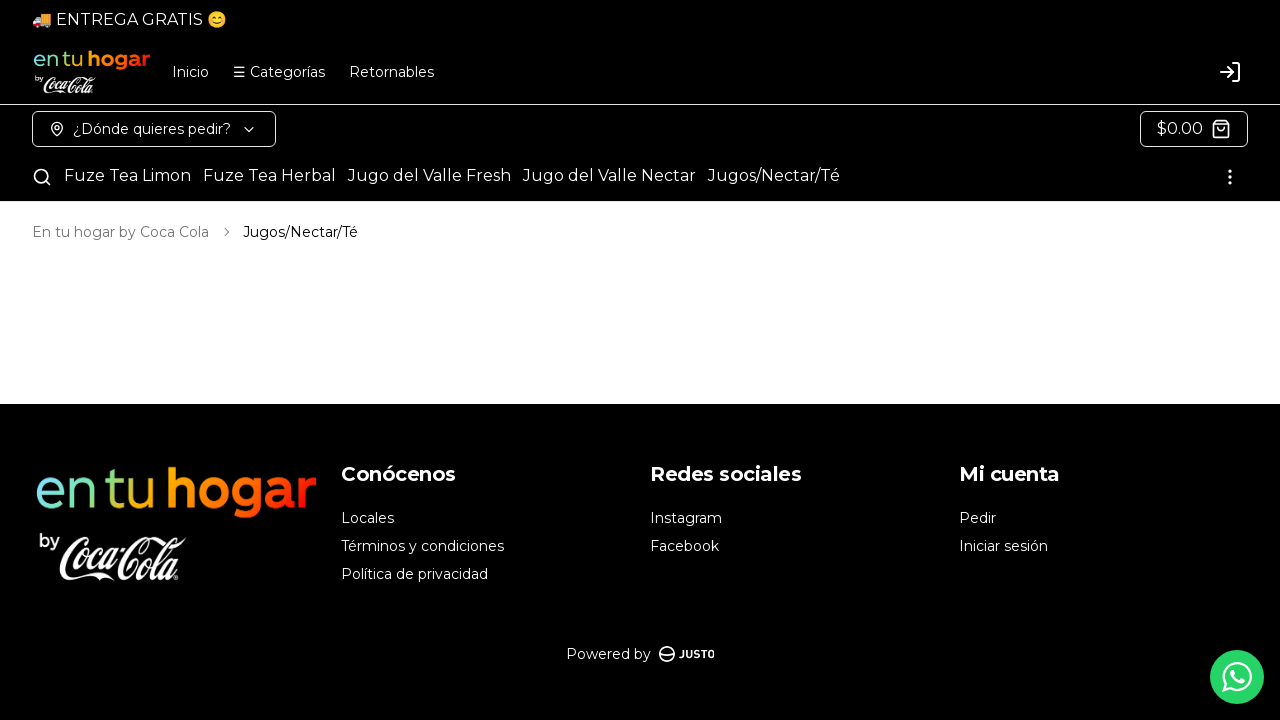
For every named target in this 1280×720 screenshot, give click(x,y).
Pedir (977, 518)
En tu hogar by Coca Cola (120, 232)
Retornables (391, 72)
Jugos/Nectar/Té (774, 175)
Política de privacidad (414, 574)
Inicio (190, 72)
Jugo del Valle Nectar (609, 175)
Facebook (684, 546)
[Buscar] (42, 177)
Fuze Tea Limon (127, 175)
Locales (367, 518)
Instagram (686, 518)
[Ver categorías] (1230, 177)
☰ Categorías (279, 72)
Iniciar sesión (1003, 546)
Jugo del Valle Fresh (429, 175)
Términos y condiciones (422, 546)
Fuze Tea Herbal (269, 175)
